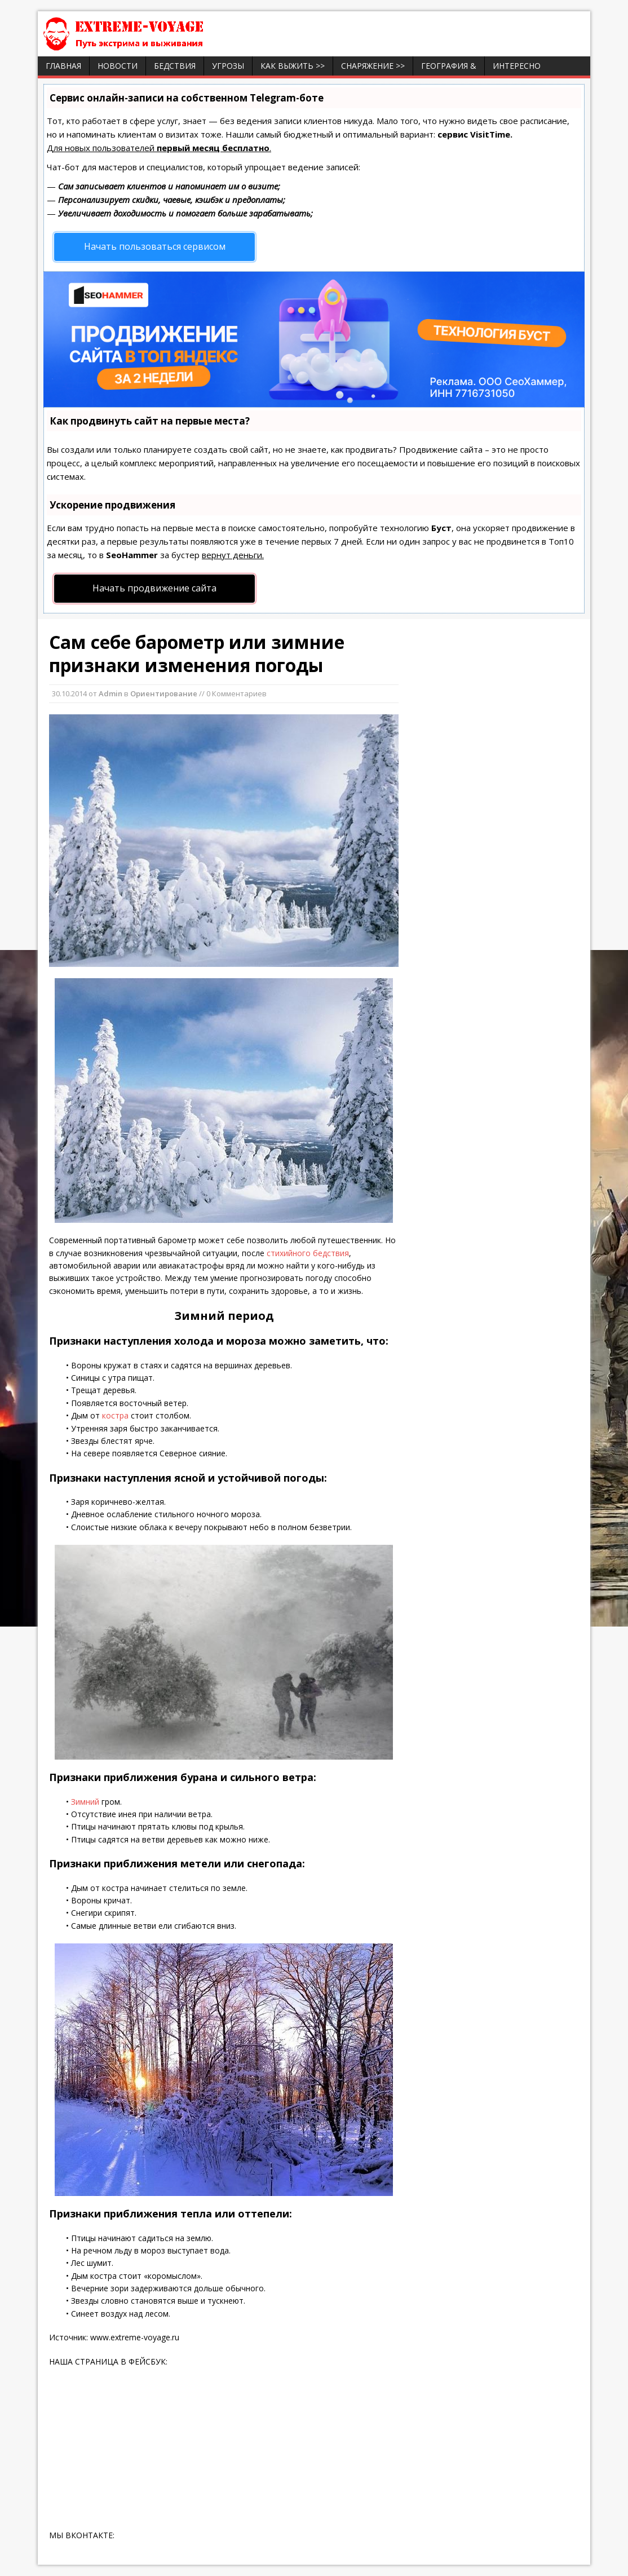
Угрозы (228, 65)
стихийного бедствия (306, 1253)
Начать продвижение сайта (154, 588)
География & (448, 65)
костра (115, 1415)
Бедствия (175, 65)
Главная (63, 65)
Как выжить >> (292, 65)
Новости (118, 65)
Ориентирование (163, 693)
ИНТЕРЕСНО (517, 65)
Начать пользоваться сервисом (154, 246)
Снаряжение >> (373, 65)
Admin (110, 693)
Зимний (85, 1801)
